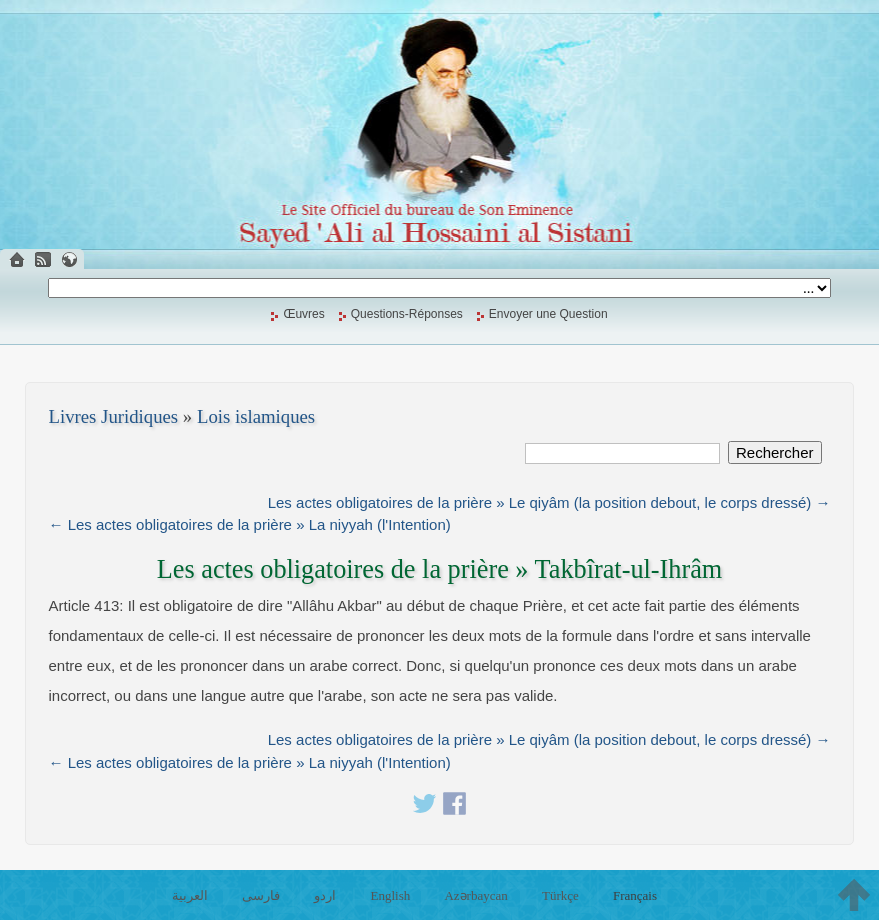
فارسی (261, 895)
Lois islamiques (256, 416)
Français (635, 895)
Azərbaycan (475, 895)
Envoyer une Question (548, 314)
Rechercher (775, 452)
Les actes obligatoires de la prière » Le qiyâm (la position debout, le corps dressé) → (549, 502)
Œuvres (303, 314)
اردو (325, 895)
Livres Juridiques (114, 416)
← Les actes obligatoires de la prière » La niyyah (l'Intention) (250, 524)
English (391, 895)
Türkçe (560, 895)
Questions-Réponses (407, 314)
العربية (190, 895)
